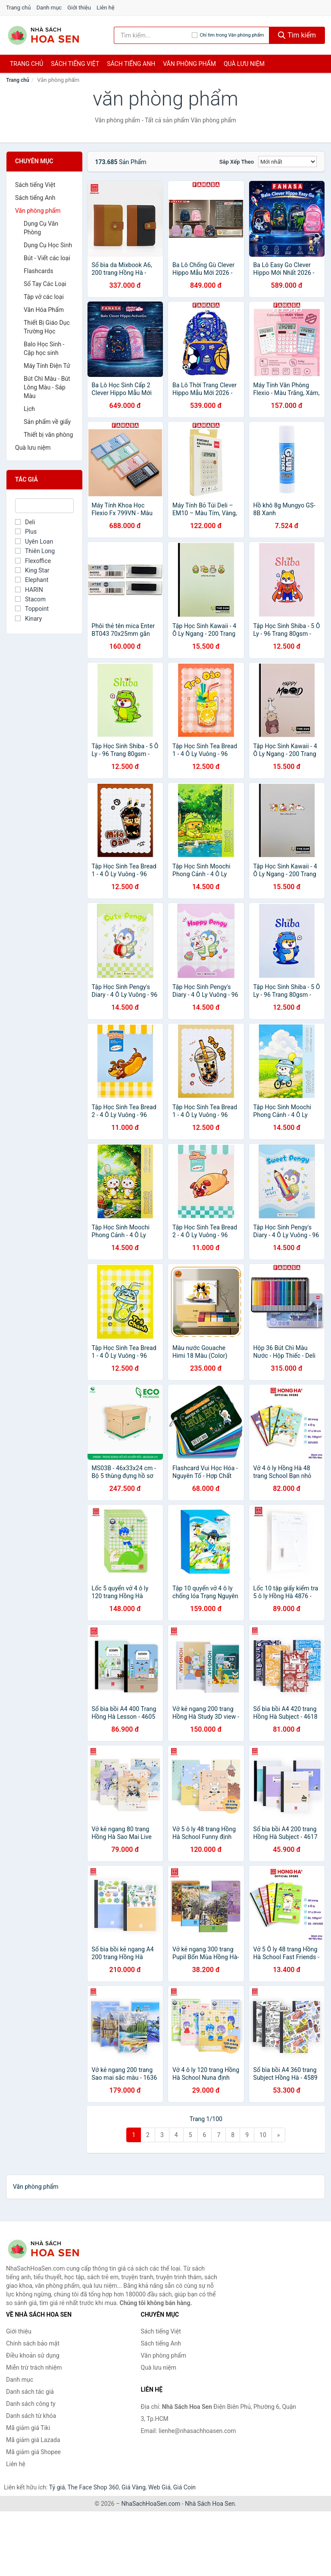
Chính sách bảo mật (32, 2343)
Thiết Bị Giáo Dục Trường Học (47, 327)
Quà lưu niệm (244, 63)
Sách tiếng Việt (35, 184)
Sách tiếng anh (131, 63)
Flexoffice (33, 560)
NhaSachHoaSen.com (151, 2503)
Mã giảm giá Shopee (33, 2451)
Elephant (31, 579)
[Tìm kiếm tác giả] (153, 35)
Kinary (28, 618)
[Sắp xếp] (287, 161)
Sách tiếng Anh (35, 197)
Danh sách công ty (31, 2403)
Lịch (29, 408)
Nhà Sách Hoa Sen (210, 2503)
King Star (32, 570)
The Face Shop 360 (93, 2487)
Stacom (30, 599)
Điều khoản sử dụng (32, 2355)
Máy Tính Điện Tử (47, 365)
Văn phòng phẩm (189, 63)
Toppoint (32, 608)
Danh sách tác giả (30, 2391)
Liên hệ (106, 7)
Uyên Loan (34, 541)
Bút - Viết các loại (47, 258)
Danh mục (49, 7)
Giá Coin (184, 2487)
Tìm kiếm (297, 35)
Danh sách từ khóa (31, 2415)
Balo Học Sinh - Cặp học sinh (44, 348)
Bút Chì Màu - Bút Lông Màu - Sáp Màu (47, 387)
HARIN (29, 589)
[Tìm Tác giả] (44, 505)
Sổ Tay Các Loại (45, 283)
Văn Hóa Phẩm (44, 309)
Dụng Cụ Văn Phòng (41, 228)
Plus (26, 531)
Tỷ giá (57, 2487)
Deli (25, 522)
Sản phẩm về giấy (47, 421)
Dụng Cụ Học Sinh (48, 245)
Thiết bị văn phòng (48, 434)
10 (262, 2134)
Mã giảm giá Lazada (33, 2439)
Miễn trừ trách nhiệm (34, 2367)
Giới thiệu (79, 7)
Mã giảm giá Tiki (28, 2427)
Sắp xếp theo (236, 162)
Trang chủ (18, 7)
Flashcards (38, 271)
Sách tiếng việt (75, 63)
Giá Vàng (134, 2487)
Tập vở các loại (44, 296)
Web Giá (159, 2487)
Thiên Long (35, 551)
